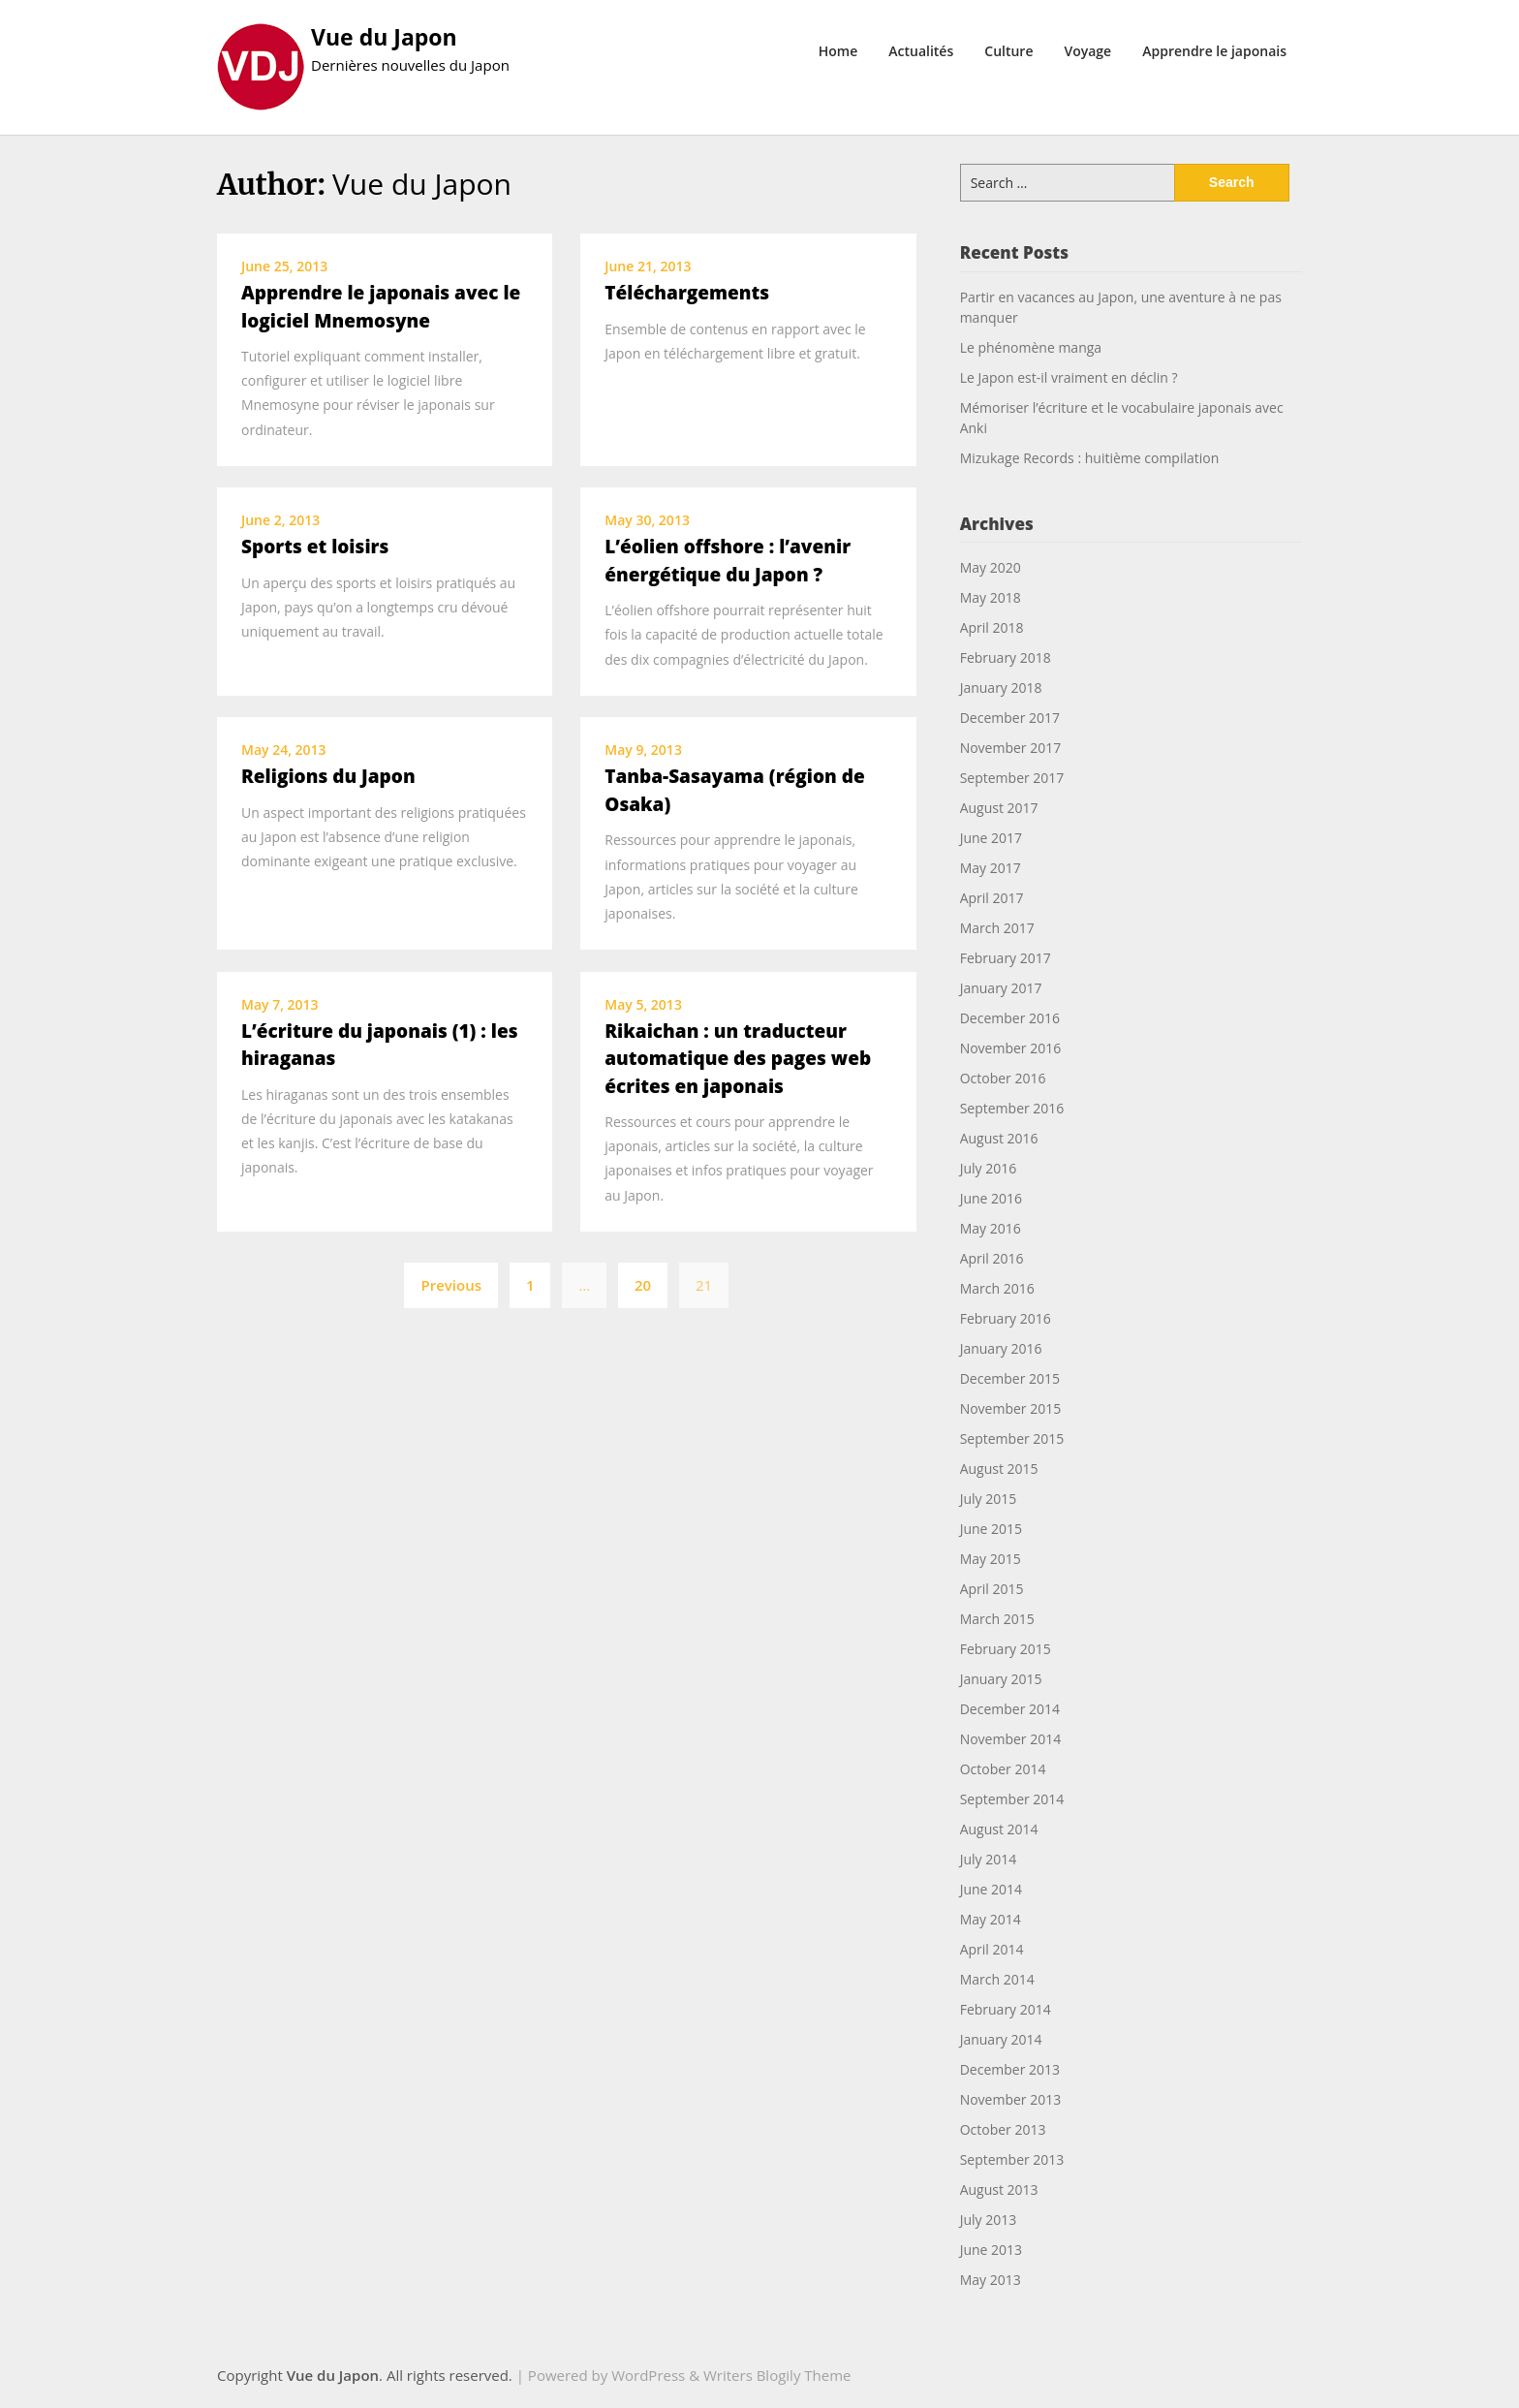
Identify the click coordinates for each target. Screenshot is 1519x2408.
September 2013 (1012, 2159)
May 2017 (990, 868)
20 (643, 1285)
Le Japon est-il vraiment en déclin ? (1069, 377)
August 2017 (999, 807)
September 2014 (1012, 1799)
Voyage (1087, 51)
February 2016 (1005, 1318)
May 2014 (990, 1919)
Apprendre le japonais (1214, 51)
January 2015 (1001, 1679)
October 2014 (1003, 1769)
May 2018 (990, 597)
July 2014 (988, 1859)
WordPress (648, 2375)
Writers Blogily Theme (777, 2375)
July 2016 (988, 1168)
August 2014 (999, 1829)
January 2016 (1001, 1348)
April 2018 (992, 627)
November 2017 (1011, 747)
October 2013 (1003, 2129)
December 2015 (1010, 1378)
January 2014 (1001, 2039)
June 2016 (991, 1198)
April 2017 (992, 898)
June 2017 (991, 838)
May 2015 (990, 1558)
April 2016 (992, 1258)
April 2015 (992, 1588)
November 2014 (1011, 1739)
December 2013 (1010, 2069)
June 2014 (991, 1889)
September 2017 (1012, 777)
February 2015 (1005, 1649)
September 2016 (1012, 1108)
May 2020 (990, 567)
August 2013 (999, 2189)
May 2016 (990, 1228)
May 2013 (990, 2279)
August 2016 (999, 1138)
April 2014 (992, 1949)
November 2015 (1011, 1408)
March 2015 (997, 1619)
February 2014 (1005, 2009)
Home (838, 51)
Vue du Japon (384, 36)
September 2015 (1012, 1438)
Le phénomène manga (1030, 347)
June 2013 (991, 2249)
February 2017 (1005, 958)
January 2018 (1001, 687)
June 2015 (991, 1528)
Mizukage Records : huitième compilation (1090, 458)
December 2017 (1010, 717)
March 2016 (997, 1288)
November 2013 (1011, 2099)
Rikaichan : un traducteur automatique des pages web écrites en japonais (737, 1058)
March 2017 (997, 928)
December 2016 (1010, 1018)
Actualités (920, 51)
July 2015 (988, 1498)
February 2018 (1005, 657)
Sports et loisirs (314, 546)
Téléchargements (686, 292)
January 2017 (1001, 988)
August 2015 (999, 1468)
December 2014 (1010, 1709)
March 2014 (997, 1979)
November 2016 (1011, 1048)
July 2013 (988, 2219)
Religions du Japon (328, 776)
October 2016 (1003, 1078)
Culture (1008, 51)
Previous (450, 1285)
